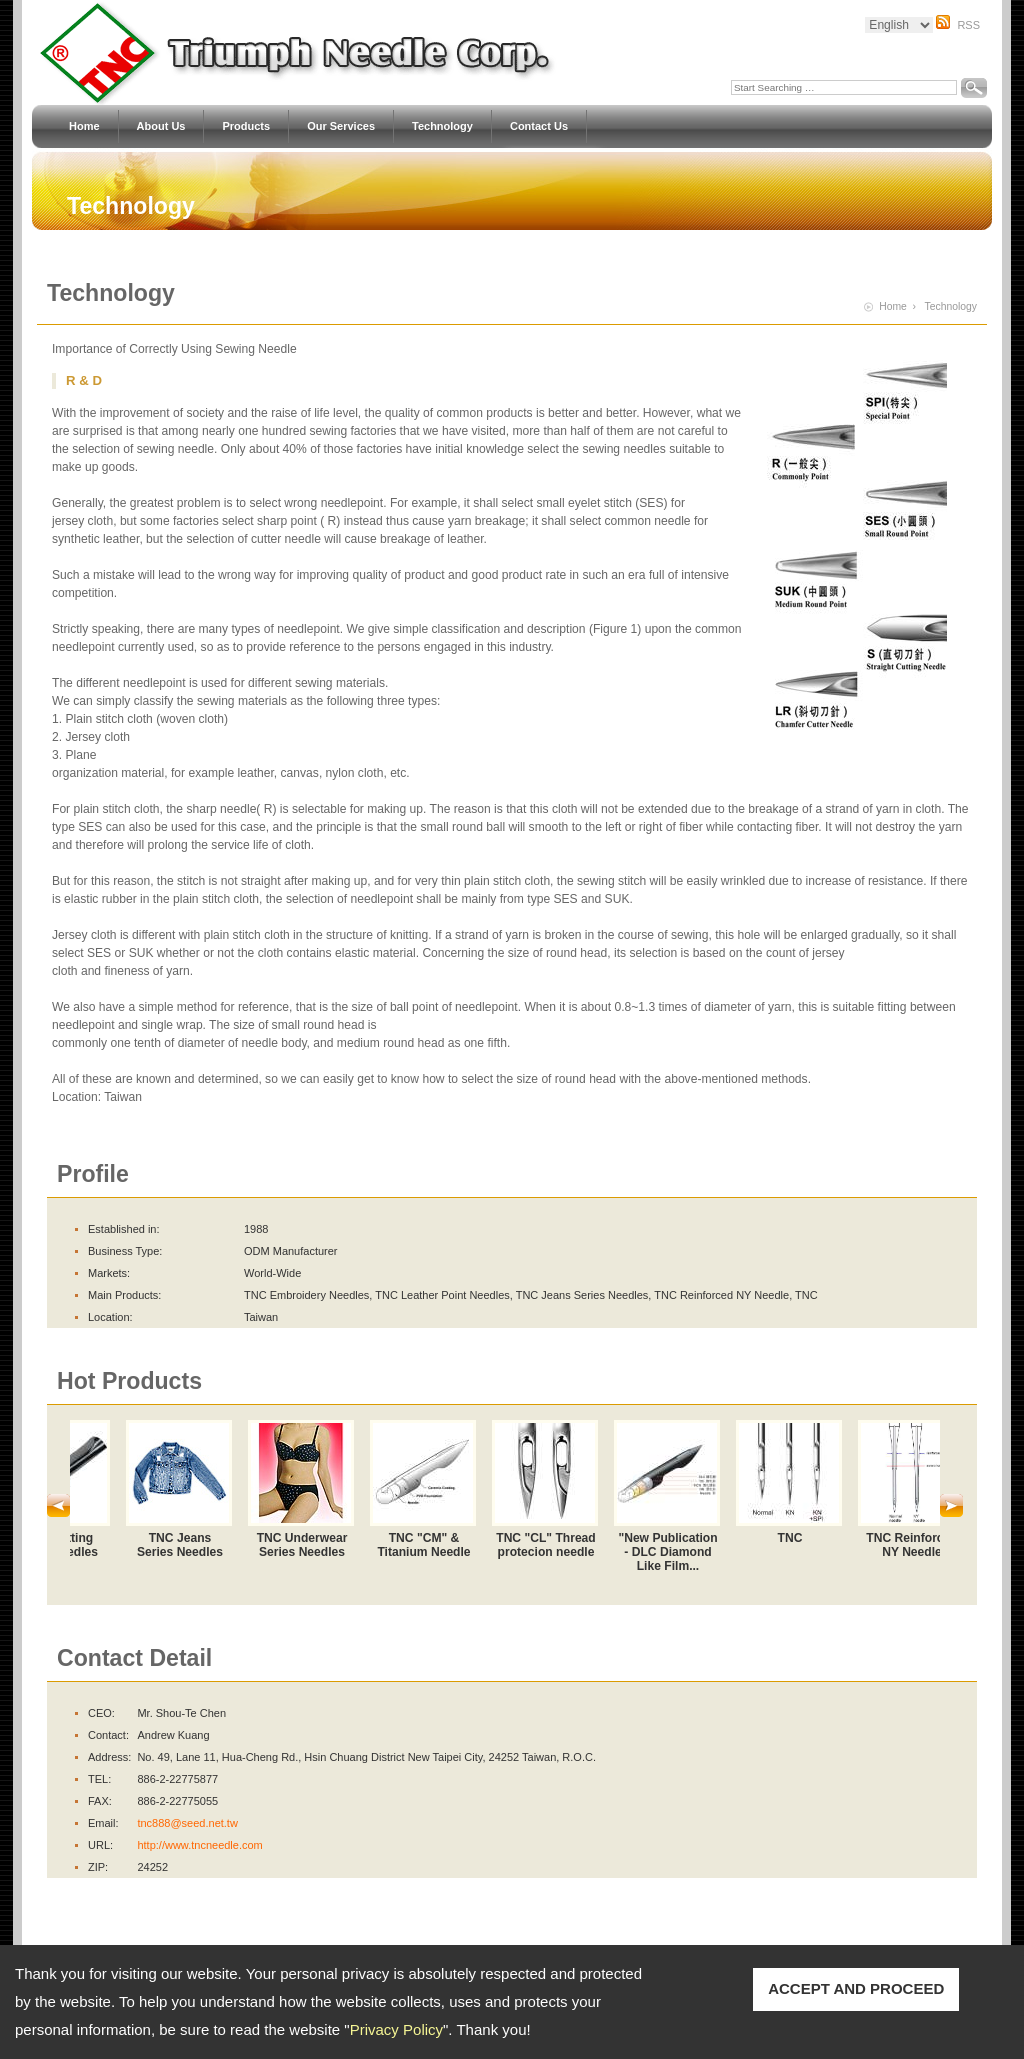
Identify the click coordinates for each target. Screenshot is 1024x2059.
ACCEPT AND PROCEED (856, 1988)
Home (84, 126)
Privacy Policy (396, 2029)
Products (246, 126)
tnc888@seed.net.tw (187, 1823)
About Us (161, 126)
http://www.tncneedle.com (199, 1845)
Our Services (341, 126)
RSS (968, 25)
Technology (442, 126)
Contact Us (539, 126)
